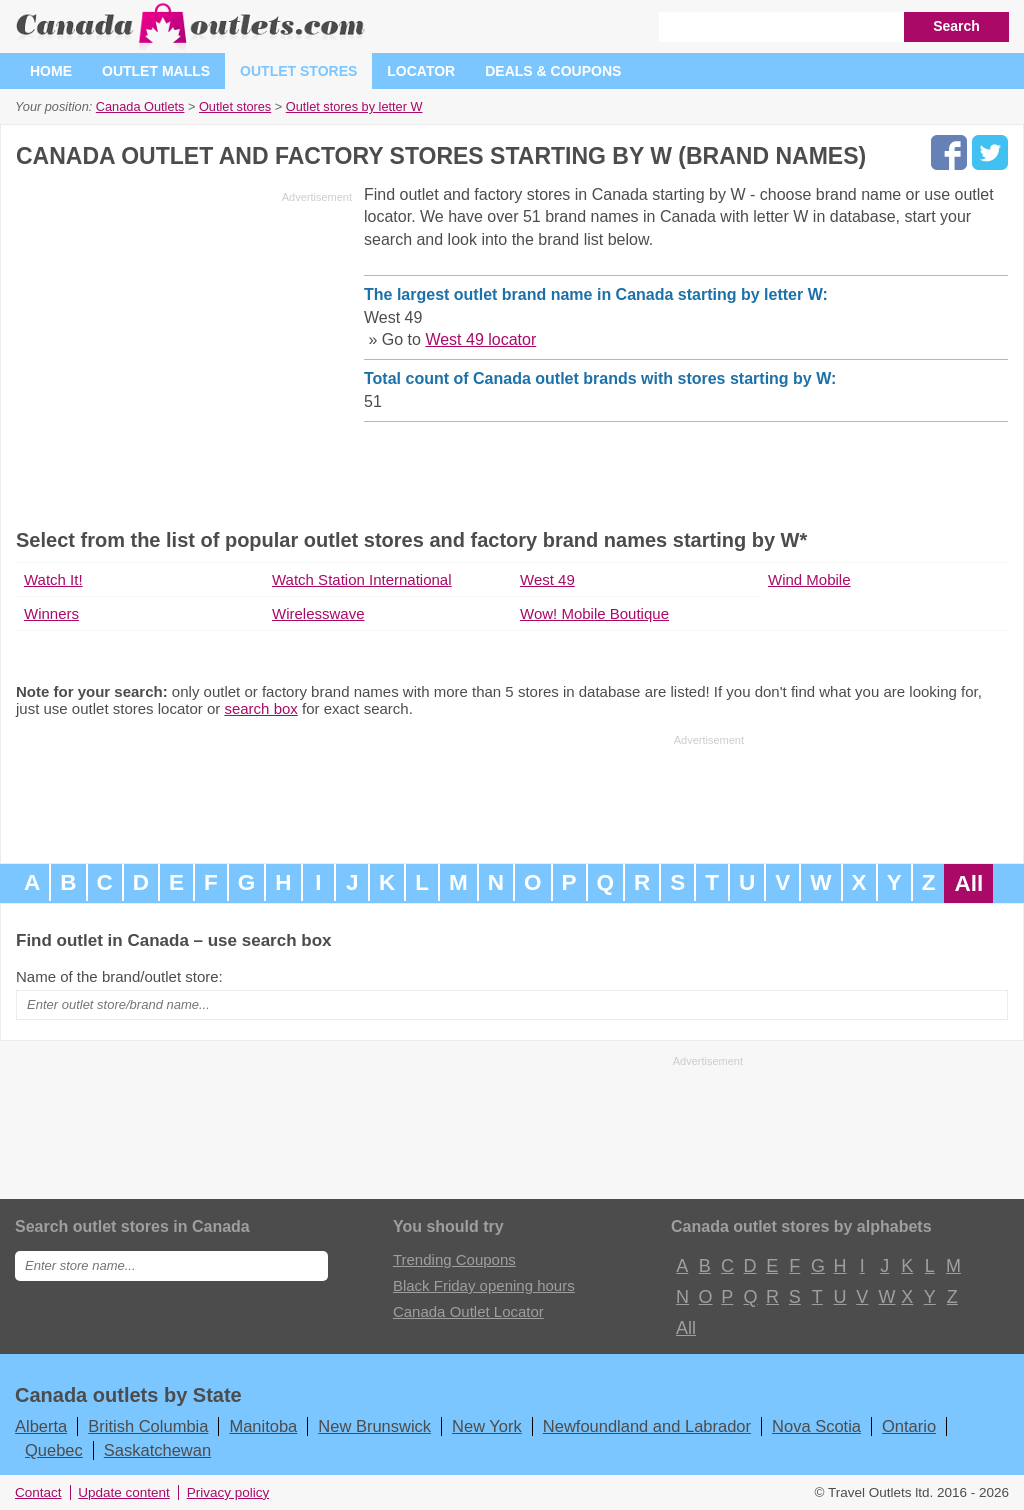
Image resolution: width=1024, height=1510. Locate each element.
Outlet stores (298, 71)
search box (260, 708)
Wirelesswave (318, 613)
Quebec (54, 1450)
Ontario (909, 1426)
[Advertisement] (184, 350)
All (968, 883)
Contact (38, 1492)
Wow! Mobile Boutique (594, 613)
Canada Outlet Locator (468, 1311)
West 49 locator (480, 339)
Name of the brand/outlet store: (119, 976)
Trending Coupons (454, 1259)
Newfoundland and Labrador (647, 1426)
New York (487, 1426)
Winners (51, 613)
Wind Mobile (809, 579)
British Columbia (148, 1426)
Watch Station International (362, 579)
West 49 (547, 579)
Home (51, 71)
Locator (421, 71)
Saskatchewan (157, 1450)
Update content (124, 1492)
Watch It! (53, 579)
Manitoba (263, 1426)
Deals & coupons (553, 71)
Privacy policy (228, 1492)
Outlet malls (156, 71)
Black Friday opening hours (484, 1285)
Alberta (41, 1426)
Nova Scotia (816, 1426)
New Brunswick (374, 1426)
